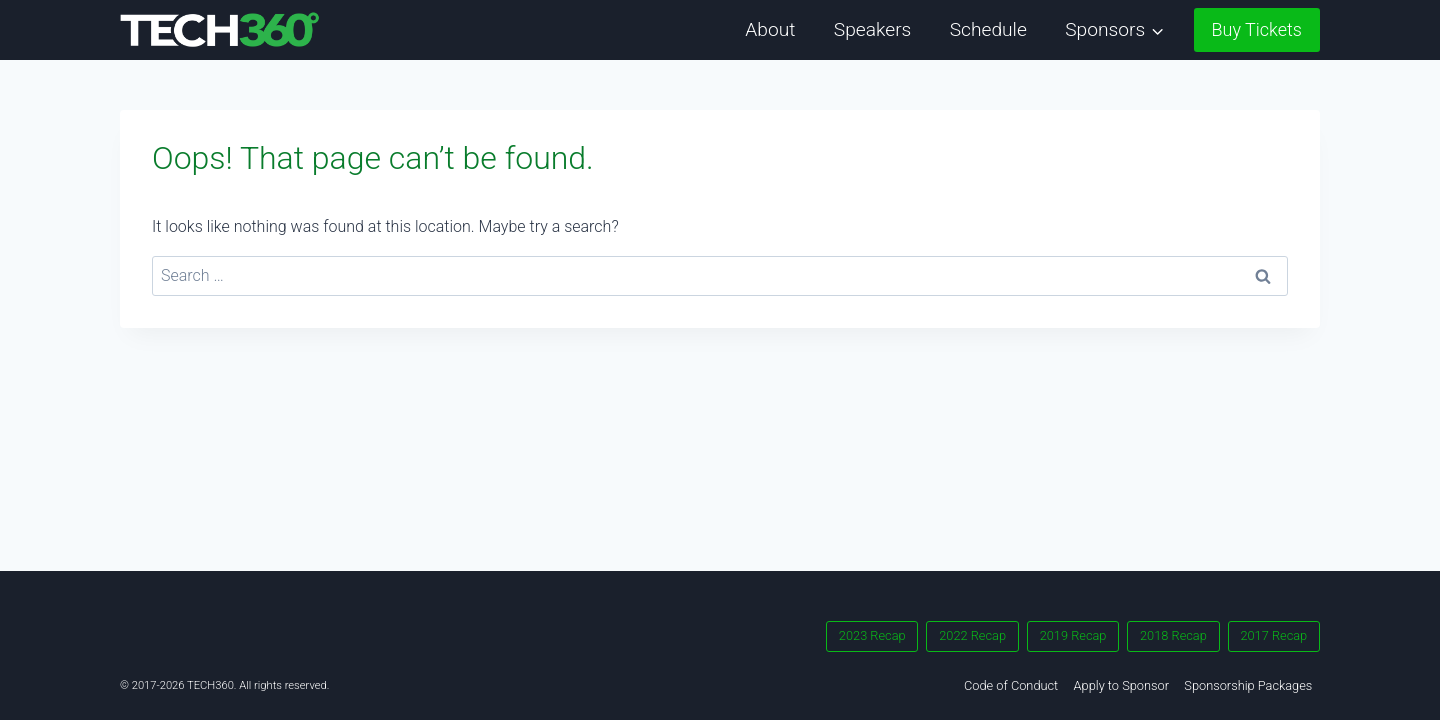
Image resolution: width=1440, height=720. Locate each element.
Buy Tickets (1257, 29)
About (770, 29)
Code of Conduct (1011, 685)
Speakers (873, 29)
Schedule (988, 29)
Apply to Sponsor (1121, 685)
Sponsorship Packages (1248, 685)
